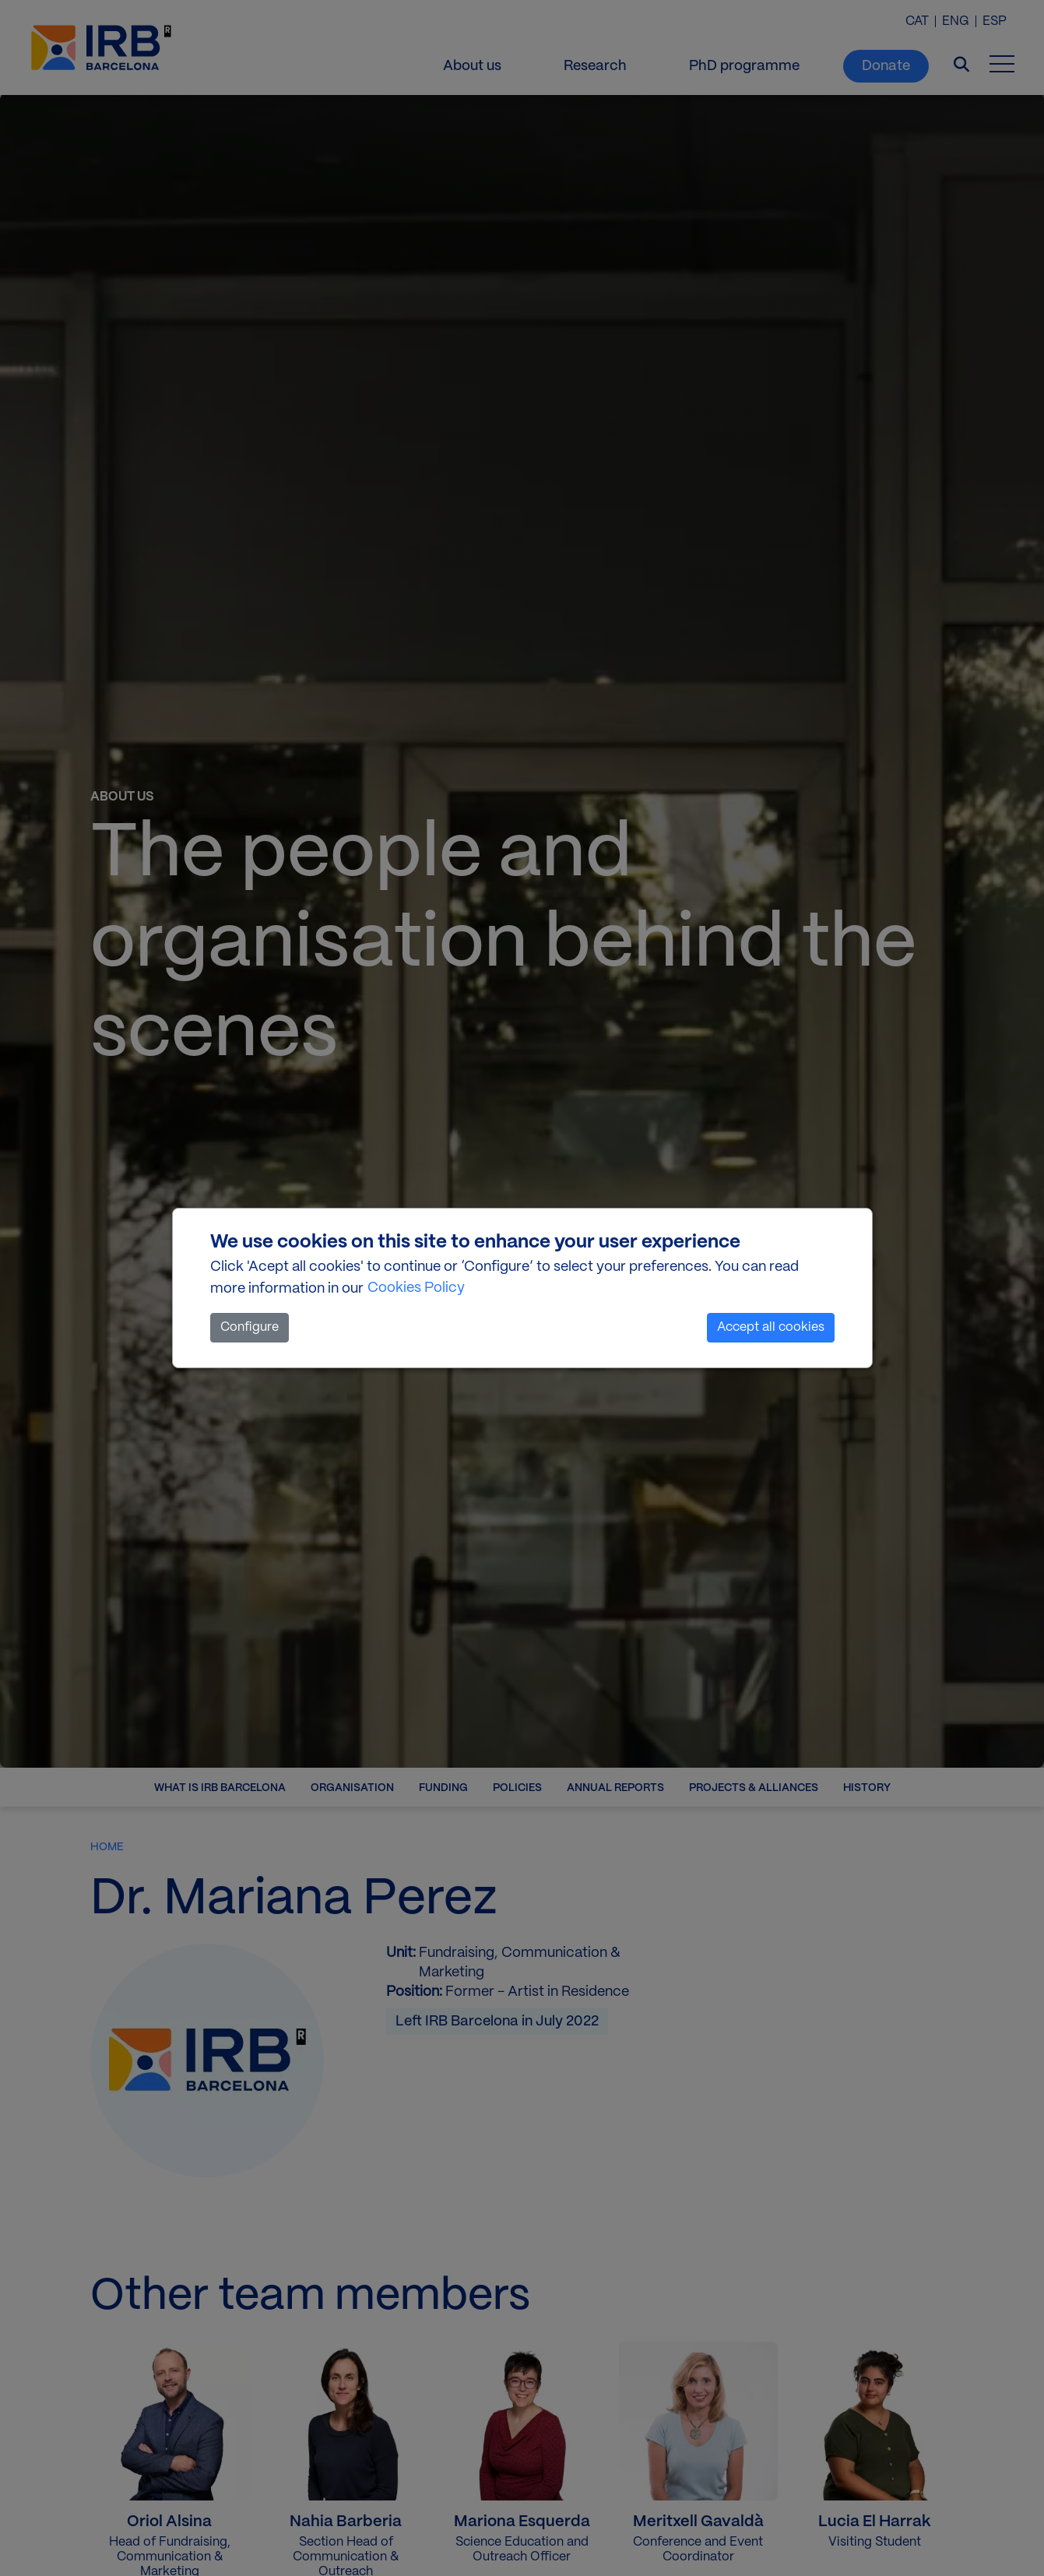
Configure (249, 1327)
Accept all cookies (770, 1327)
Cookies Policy (416, 1288)
